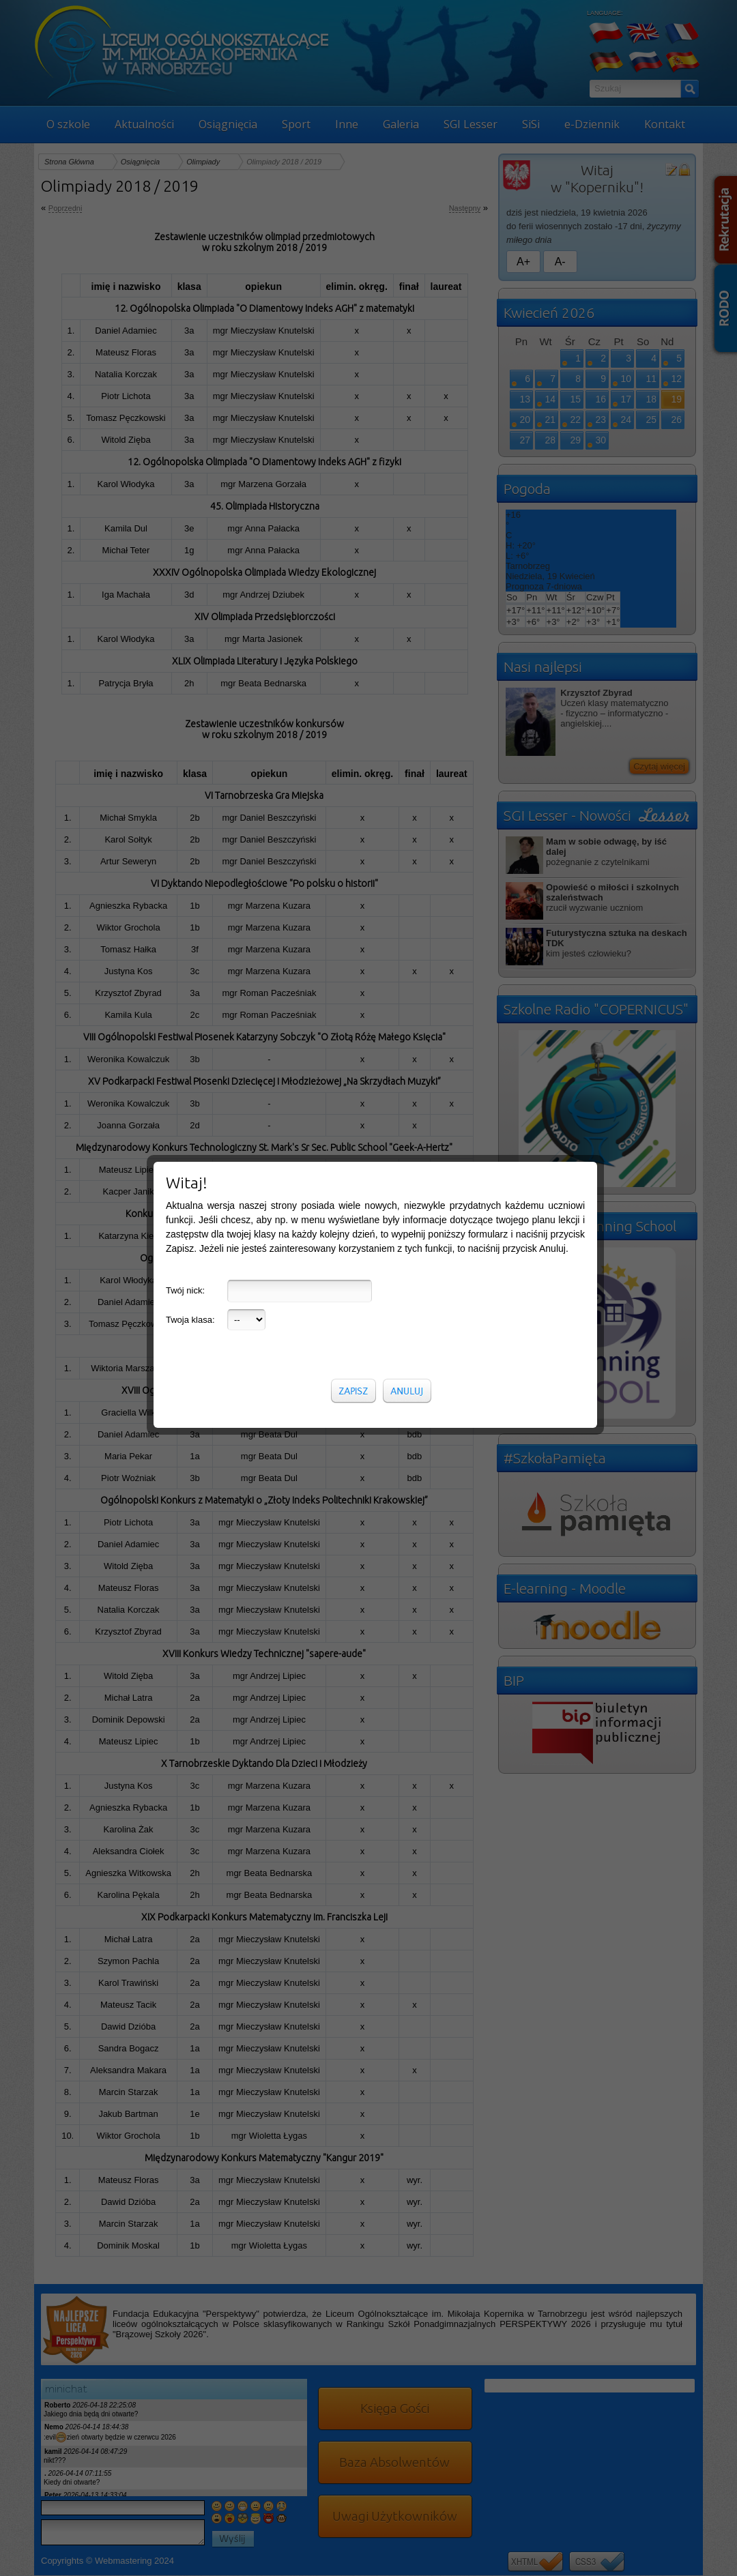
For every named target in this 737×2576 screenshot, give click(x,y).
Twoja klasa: (190, 1320)
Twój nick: (185, 1290)
